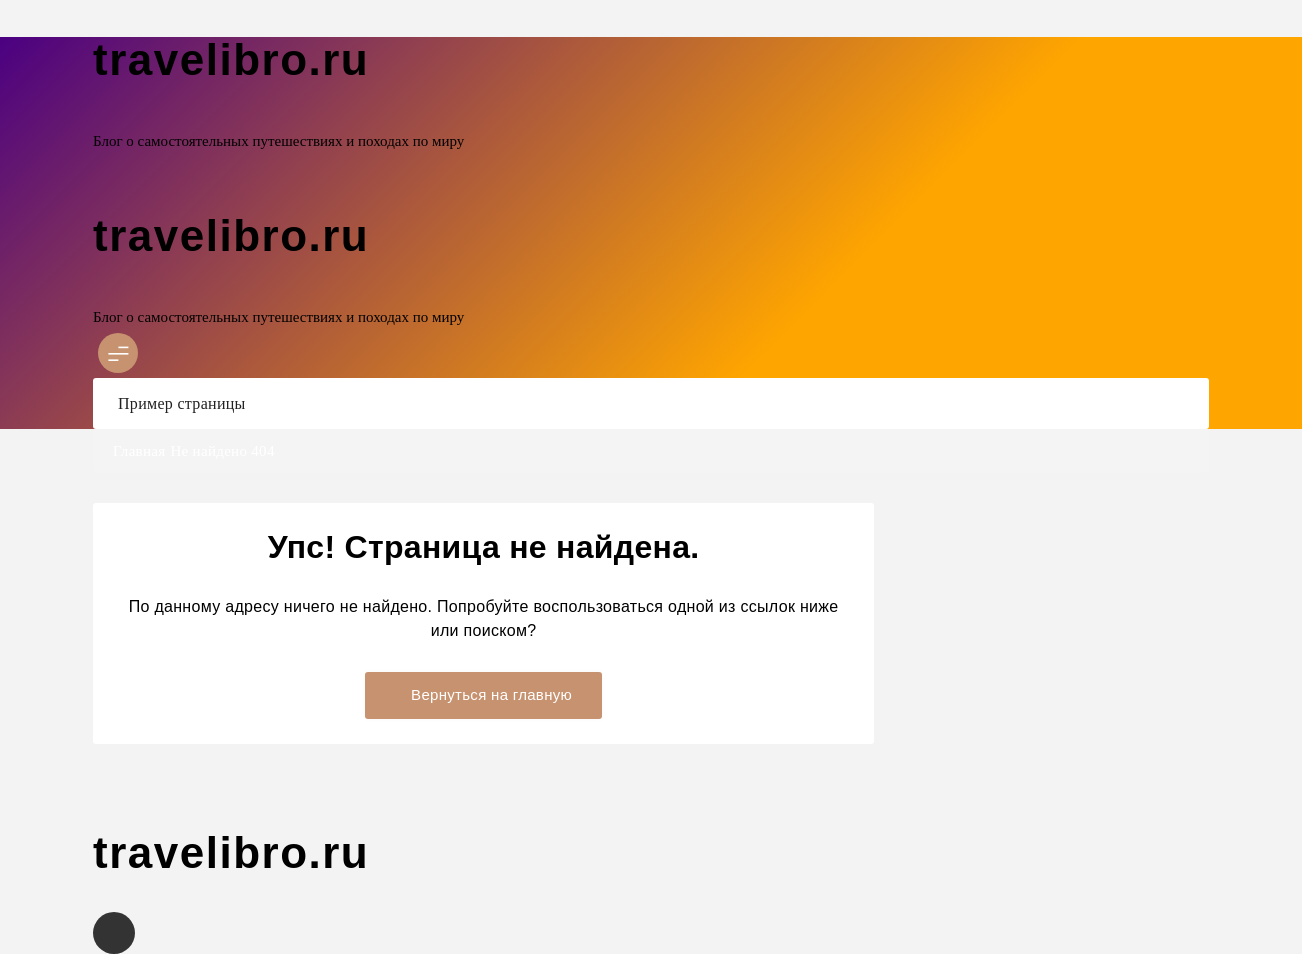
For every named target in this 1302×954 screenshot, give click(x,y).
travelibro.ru (231, 59)
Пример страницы (182, 403)
